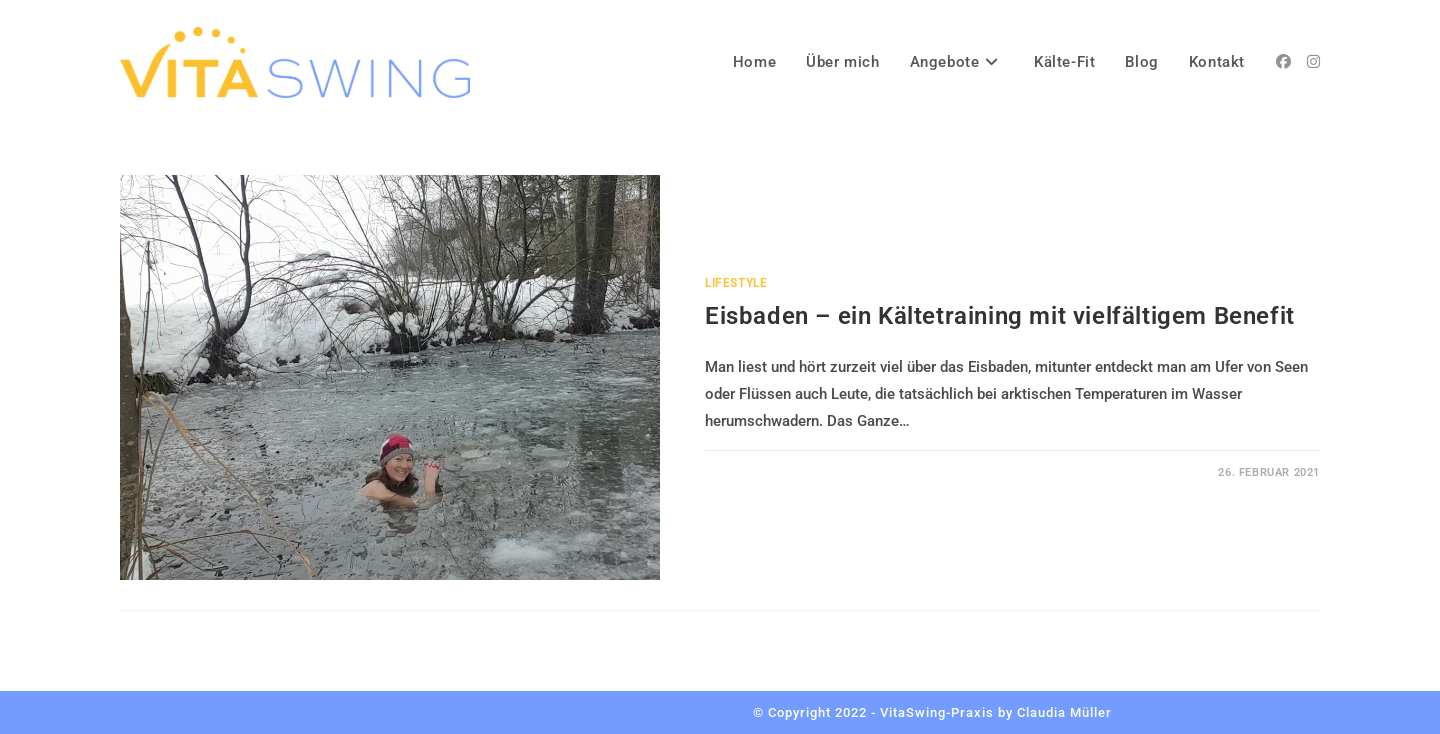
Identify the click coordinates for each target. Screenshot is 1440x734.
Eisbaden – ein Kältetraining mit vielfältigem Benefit (1000, 316)
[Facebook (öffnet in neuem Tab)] (1283, 62)
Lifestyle (736, 283)
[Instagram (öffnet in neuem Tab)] (1313, 62)
